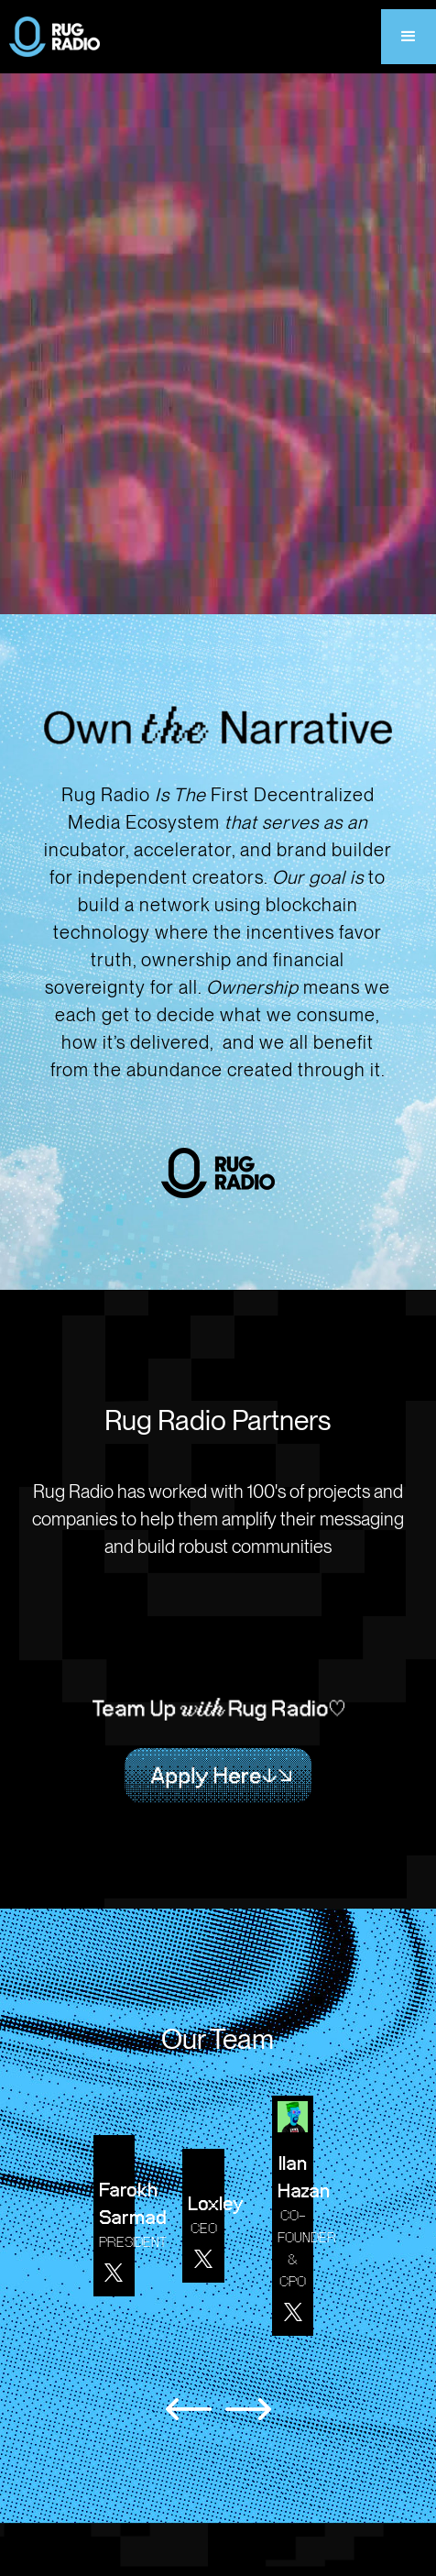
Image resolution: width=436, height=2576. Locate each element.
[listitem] (123, 2215)
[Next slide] (248, 2409)
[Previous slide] (189, 2409)
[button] (408, 36)
